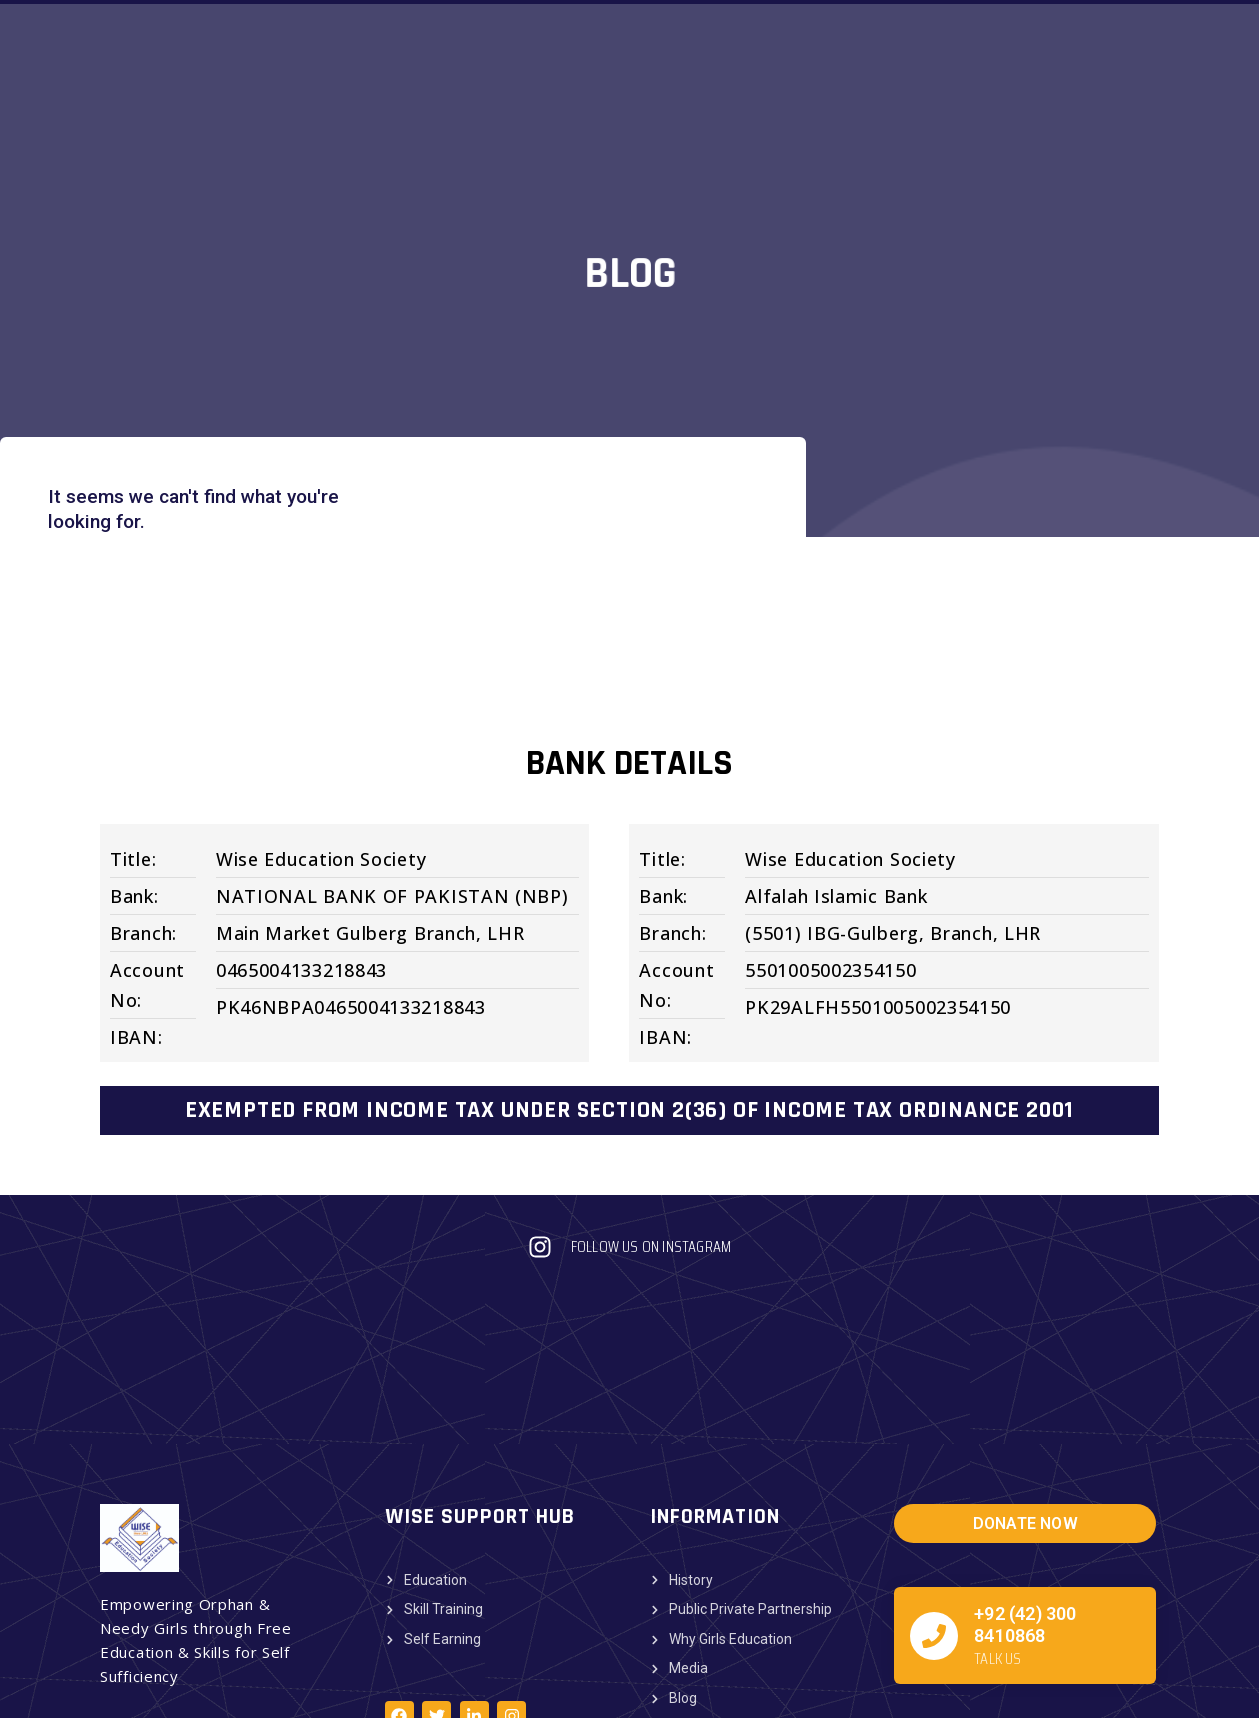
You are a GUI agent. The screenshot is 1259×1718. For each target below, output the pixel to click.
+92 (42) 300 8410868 (1025, 1500)
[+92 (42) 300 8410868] (934, 1511)
